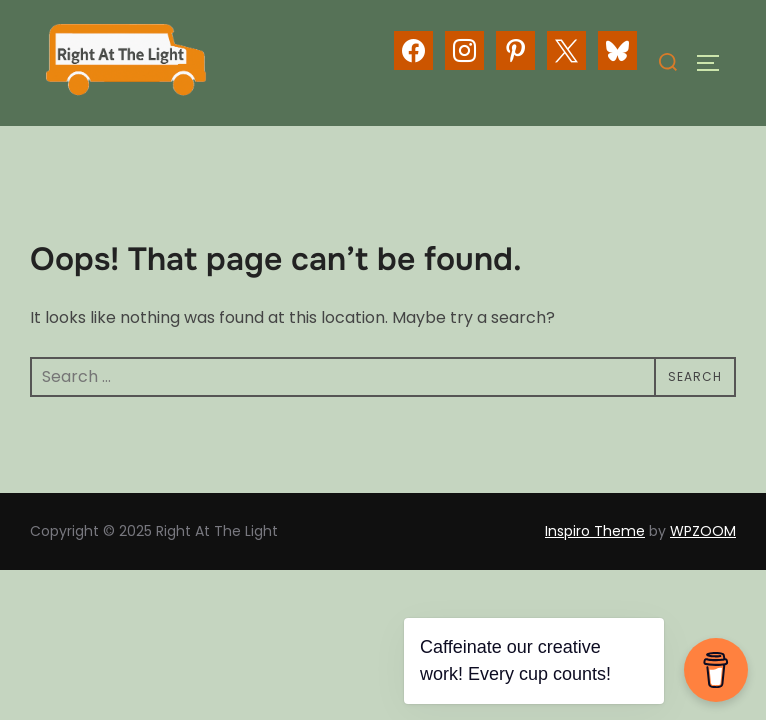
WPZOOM (703, 531)
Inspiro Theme (595, 531)
